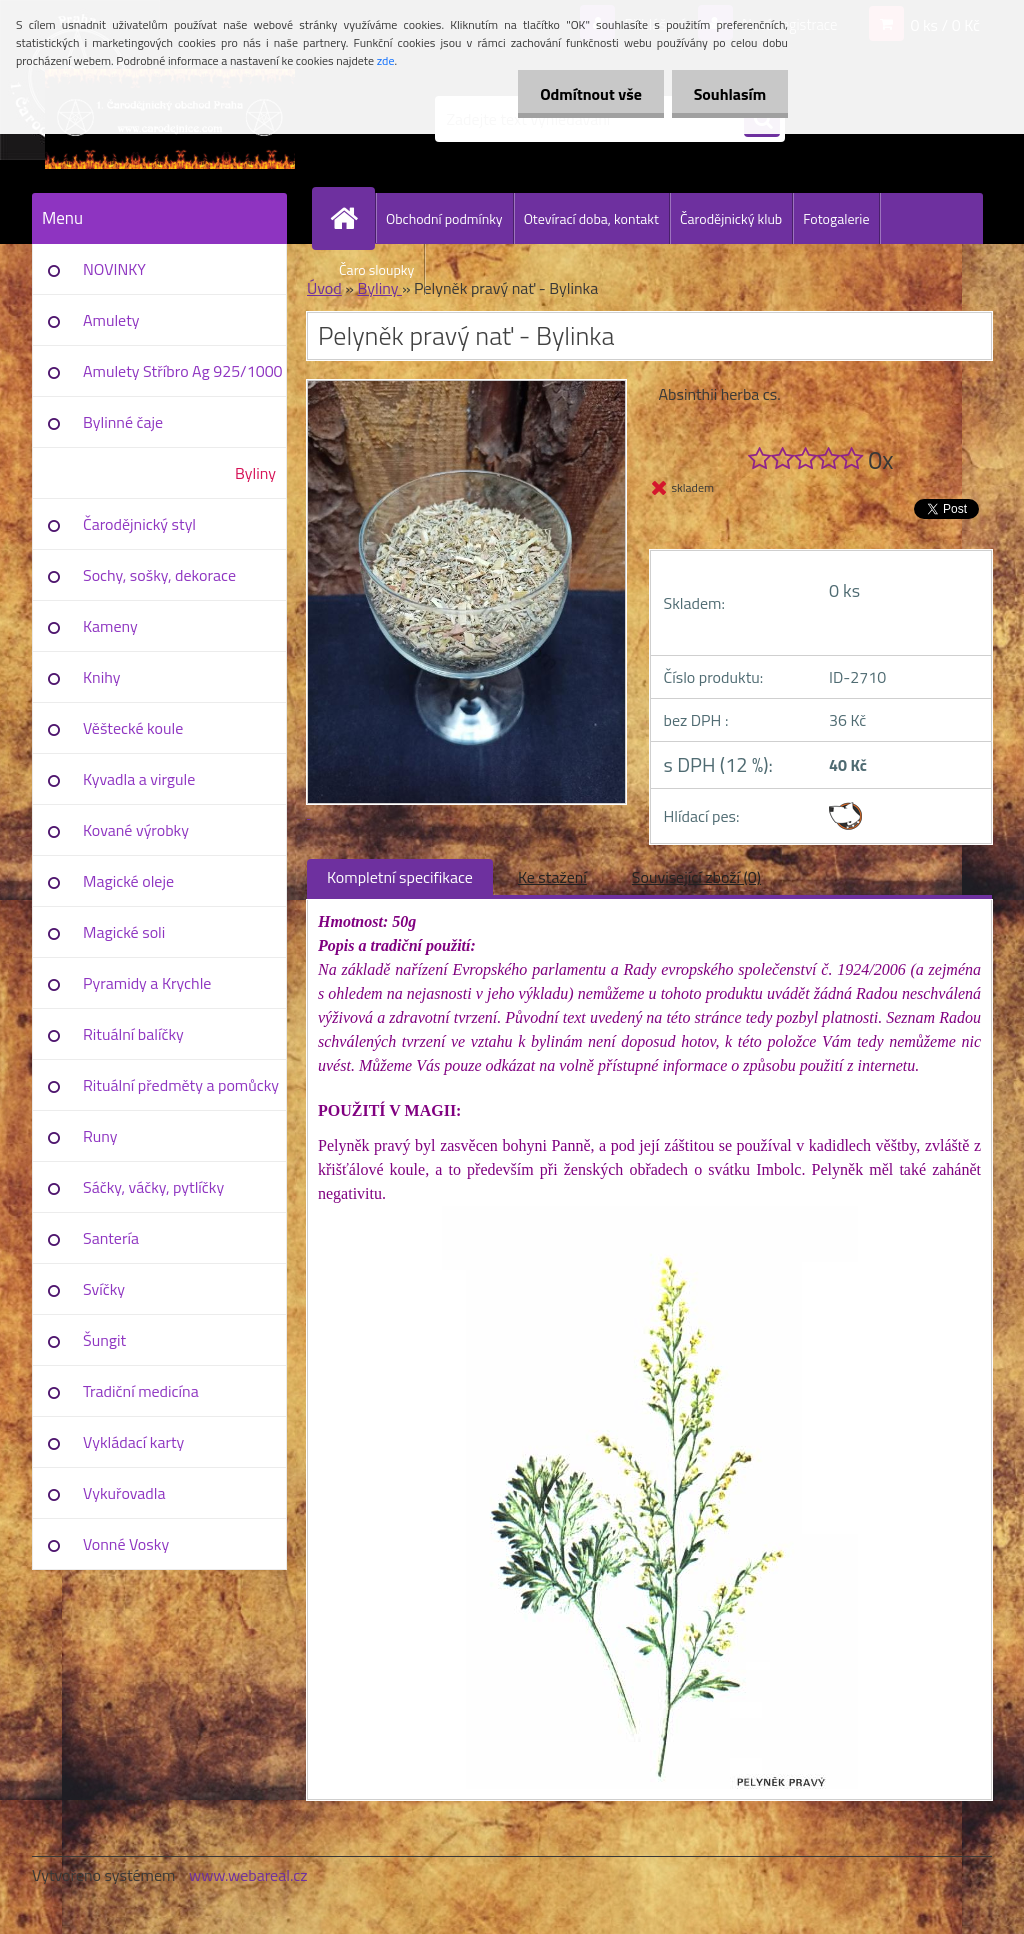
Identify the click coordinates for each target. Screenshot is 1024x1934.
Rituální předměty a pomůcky (181, 1085)
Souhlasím (726, 94)
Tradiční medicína (141, 1391)
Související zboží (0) (696, 877)
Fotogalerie (836, 218)
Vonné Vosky (126, 1544)
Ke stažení (552, 877)
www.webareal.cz (248, 1875)
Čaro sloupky (376, 269)
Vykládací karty (133, 1442)
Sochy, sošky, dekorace (159, 575)
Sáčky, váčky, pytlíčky (153, 1187)
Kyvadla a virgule (139, 779)
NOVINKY (114, 269)
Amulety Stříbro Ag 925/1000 (183, 371)
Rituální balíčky (133, 1034)
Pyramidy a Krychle (147, 983)
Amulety (111, 320)
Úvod (324, 288)
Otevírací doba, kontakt (591, 218)
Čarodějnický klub (731, 218)
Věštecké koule (133, 728)
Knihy (101, 677)
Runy (100, 1136)
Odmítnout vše (582, 94)
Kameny (110, 626)
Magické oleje (128, 881)
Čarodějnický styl (139, 524)
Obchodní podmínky (444, 218)
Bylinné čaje (123, 422)
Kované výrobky (136, 830)
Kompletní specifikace (400, 877)
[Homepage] (352, 218)
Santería (111, 1238)
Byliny (255, 473)
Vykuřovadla (124, 1493)
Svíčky (104, 1289)
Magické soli (124, 932)
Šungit (104, 1340)
